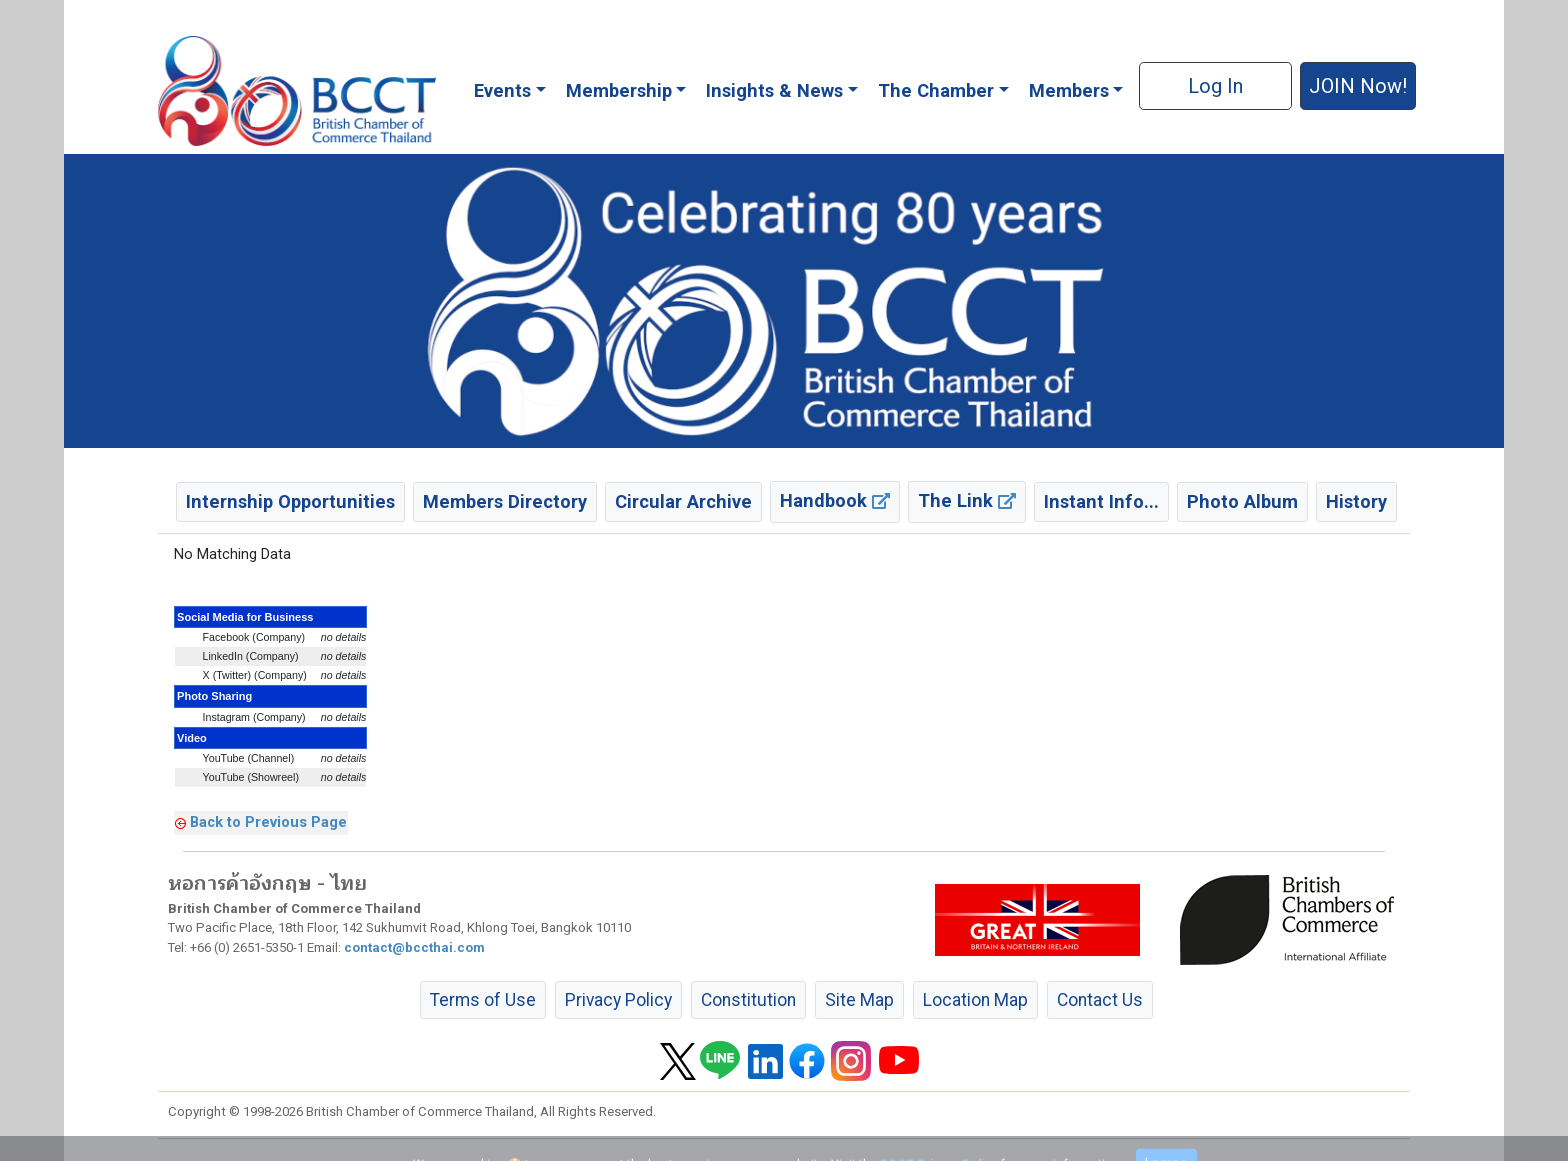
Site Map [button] (859, 1000)
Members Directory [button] (505, 501)
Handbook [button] (835, 500)
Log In (1215, 86)
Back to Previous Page (268, 822)
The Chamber (936, 90)
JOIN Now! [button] (1358, 86)
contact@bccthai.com (414, 947)
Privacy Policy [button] (618, 1000)
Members (1069, 90)
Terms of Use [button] (483, 1000)
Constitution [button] (748, 1000)
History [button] (1356, 501)
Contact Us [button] (1100, 1000)
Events (502, 90)
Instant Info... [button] (1101, 501)
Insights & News (774, 90)
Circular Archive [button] (683, 501)
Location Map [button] (975, 1000)
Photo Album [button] (1242, 501)
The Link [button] (967, 500)
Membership (619, 90)
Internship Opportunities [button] (290, 501)
